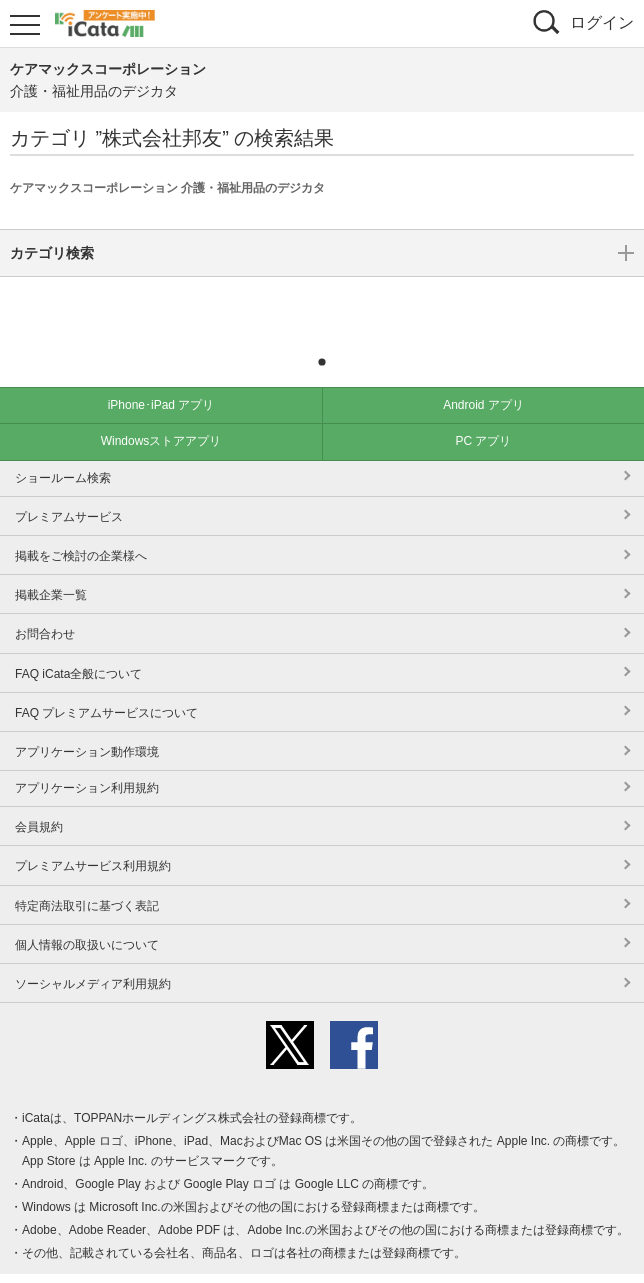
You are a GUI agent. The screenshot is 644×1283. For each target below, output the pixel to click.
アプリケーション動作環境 (87, 722)
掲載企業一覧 (51, 565)
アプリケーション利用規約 (87, 758)
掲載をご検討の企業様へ (81, 526)
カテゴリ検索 (322, 303)
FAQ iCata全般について (78, 644)
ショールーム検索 (63, 448)
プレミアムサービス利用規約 (93, 836)
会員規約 (39, 797)
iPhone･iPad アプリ (161, 375)
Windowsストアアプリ (161, 411)
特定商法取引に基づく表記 (87, 876)
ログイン (602, 22)
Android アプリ (483, 375)
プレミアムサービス (69, 487)
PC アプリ (483, 411)
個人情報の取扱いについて (87, 915)
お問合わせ (45, 604)
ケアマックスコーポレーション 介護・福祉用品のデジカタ (167, 188)
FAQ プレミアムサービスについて (106, 683)
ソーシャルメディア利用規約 (93, 954)
